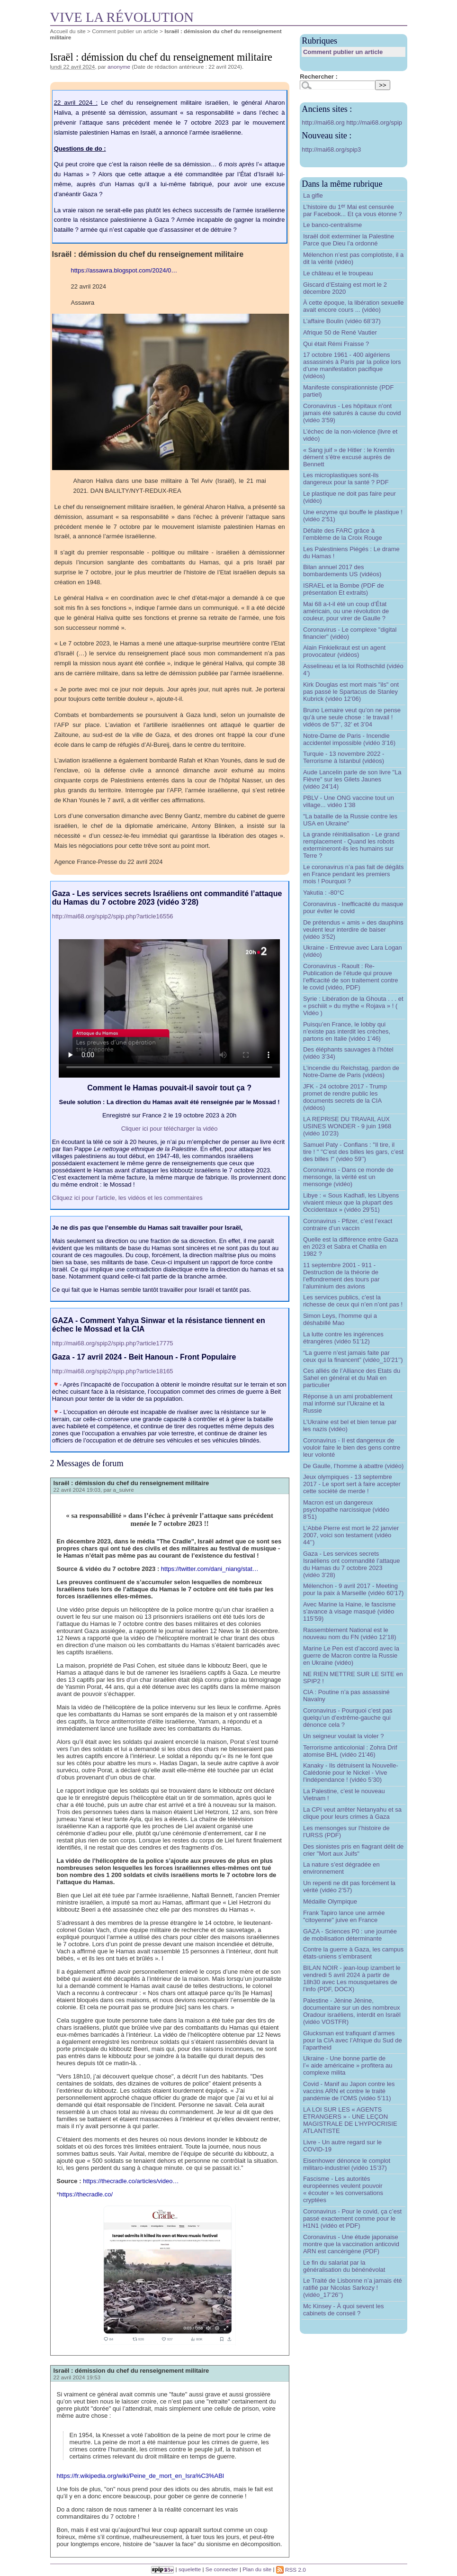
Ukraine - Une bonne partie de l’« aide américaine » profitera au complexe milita (348, 2065)
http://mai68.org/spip (374, 122)
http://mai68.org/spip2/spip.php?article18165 (112, 1371)
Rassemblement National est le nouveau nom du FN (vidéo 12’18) (349, 1633)
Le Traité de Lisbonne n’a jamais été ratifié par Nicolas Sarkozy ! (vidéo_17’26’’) (352, 2287)
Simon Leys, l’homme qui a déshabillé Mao (340, 1319)
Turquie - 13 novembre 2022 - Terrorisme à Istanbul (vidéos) (344, 757)
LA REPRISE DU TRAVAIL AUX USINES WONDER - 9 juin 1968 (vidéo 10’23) (347, 1126)
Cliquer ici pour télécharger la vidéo (169, 1128)
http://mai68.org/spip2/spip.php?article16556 (112, 916)
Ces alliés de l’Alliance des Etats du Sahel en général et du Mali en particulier (351, 1377)
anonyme (119, 66)
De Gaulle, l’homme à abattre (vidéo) (353, 1465)
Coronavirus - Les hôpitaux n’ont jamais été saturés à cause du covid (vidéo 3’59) (352, 413)
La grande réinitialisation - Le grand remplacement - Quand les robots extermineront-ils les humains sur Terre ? (351, 845)
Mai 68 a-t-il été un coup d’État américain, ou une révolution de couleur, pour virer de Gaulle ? (346, 611)
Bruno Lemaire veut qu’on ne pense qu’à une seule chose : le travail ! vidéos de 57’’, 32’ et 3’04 (352, 717)
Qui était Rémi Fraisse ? (336, 343)
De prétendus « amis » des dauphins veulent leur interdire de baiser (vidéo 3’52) (353, 929)
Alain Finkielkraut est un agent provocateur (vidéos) (344, 651)
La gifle (313, 195)
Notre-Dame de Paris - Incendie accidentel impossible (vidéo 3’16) (349, 739)
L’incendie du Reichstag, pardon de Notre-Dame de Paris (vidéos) (351, 1071)
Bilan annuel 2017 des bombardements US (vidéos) (342, 570)
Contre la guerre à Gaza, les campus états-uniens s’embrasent (353, 1953)
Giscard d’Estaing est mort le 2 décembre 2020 (345, 288)
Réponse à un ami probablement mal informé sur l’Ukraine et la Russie (348, 1403)
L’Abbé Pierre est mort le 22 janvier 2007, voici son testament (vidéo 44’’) (351, 1535)
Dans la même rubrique (342, 184)
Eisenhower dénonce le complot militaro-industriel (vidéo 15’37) (346, 2164)
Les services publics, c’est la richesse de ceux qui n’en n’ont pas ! (353, 1301)
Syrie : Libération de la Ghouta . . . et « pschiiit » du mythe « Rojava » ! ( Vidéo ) (353, 1005)
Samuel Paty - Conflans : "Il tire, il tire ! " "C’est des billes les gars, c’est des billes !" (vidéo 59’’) (353, 1151)
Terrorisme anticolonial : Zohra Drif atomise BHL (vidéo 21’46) (350, 1751)
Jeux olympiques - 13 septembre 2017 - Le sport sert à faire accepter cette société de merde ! (352, 1484)
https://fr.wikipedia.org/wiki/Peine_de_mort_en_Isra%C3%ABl (140, 2475)
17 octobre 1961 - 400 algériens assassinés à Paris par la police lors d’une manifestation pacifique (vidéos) (352, 365)
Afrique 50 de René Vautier (340, 332)
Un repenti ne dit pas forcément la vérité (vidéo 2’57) (349, 1886)
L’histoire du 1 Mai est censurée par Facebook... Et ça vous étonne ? (352, 210)
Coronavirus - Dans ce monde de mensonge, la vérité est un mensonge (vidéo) (348, 1177)
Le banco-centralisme (332, 224)
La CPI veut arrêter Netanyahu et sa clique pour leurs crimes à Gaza (352, 1813)
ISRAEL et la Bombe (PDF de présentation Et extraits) (343, 589)
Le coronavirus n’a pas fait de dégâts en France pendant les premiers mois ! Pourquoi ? (353, 874)
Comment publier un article (125, 31)
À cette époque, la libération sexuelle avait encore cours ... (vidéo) (353, 306)
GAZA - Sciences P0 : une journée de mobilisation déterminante (350, 1935)
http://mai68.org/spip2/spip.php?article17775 (112, 1343)
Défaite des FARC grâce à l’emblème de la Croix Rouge (342, 534)
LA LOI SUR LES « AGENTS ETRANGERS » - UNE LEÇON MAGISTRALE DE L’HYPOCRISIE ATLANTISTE (350, 2120)
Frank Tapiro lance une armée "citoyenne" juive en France (344, 1916)
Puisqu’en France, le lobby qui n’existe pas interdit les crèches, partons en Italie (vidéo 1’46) (346, 1031)
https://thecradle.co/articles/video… (131, 2181)
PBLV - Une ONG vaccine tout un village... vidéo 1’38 (348, 801)
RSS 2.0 (291, 2570)
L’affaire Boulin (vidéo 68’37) (342, 321)
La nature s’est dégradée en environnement (341, 1868)
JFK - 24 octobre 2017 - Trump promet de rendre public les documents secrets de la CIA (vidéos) (345, 1097)
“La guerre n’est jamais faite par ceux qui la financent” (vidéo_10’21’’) (353, 1356)
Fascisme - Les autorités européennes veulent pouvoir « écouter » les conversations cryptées (343, 2189)
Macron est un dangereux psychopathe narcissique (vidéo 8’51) (346, 1509)
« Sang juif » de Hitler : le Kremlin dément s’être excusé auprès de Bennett (348, 457)
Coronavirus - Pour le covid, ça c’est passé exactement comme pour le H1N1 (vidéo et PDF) (352, 2218)
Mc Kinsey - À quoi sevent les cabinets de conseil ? (343, 2310)
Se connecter (222, 2570)
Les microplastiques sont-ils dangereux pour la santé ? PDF (346, 479)
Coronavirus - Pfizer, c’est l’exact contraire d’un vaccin (348, 1224)
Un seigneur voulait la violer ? (343, 1736)
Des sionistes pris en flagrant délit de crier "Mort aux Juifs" (353, 1850)
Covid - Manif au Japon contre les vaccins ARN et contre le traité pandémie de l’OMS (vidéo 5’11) (349, 2091)
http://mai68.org (324, 122)
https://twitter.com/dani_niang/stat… (210, 1568)
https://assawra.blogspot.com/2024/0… (124, 270)
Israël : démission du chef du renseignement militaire (131, 1483)
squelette (190, 2570)
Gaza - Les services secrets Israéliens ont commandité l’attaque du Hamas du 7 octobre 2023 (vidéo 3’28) (351, 1564)
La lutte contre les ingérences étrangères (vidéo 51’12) (343, 1338)
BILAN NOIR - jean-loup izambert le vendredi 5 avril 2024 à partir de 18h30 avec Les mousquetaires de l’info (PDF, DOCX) (352, 1978)
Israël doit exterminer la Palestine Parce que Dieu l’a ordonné (348, 240)
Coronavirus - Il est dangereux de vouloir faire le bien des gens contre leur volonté (351, 1447)
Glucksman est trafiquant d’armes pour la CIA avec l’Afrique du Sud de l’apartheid (352, 2040)
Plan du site (256, 2570)
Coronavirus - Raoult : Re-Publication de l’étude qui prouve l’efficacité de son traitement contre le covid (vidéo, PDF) (350, 976)
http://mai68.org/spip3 (331, 149)
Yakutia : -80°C (323, 892)
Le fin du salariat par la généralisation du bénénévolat (344, 2266)
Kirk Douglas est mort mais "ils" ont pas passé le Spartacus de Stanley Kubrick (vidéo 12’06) (351, 691)
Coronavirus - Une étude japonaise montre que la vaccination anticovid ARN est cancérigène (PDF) (351, 2244)
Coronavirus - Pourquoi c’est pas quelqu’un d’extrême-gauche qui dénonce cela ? (348, 1717)
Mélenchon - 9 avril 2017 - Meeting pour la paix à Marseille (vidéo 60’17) (353, 1589)
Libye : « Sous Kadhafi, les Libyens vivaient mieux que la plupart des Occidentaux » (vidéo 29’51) (351, 1202)
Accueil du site (68, 31)
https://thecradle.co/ (86, 2194)
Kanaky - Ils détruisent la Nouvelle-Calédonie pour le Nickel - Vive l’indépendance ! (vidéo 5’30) (350, 1772)
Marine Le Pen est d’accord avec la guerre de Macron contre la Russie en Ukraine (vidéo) (351, 1655)
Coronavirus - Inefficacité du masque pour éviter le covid (353, 907)
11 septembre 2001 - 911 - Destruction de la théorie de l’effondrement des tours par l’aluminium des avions (341, 1275)
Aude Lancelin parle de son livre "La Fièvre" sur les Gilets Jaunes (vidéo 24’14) (352, 779)
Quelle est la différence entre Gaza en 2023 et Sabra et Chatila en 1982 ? (350, 1246)
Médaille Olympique (330, 1901)
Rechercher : (318, 76)
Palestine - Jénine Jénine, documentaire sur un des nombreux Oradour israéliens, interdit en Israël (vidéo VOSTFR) (352, 2011)
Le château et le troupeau (338, 273)
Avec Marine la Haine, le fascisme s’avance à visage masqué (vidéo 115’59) (349, 1611)
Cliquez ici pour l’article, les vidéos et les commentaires (127, 1197)
